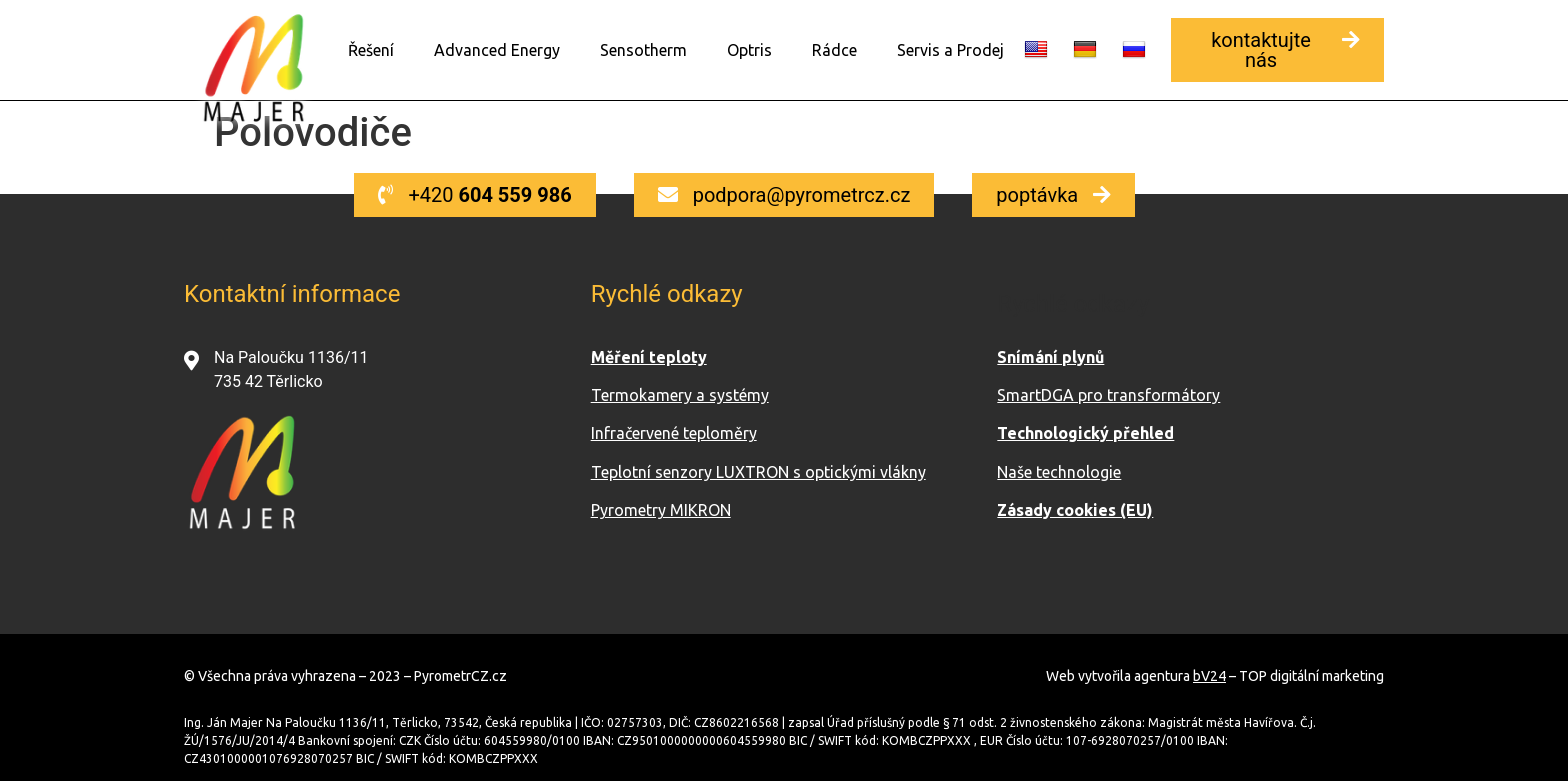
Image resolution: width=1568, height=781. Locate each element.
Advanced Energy (497, 50)
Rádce (834, 50)
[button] (1277, 50)
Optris (749, 50)
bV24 (1209, 675)
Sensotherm (643, 50)
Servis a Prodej (950, 50)
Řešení (371, 50)
